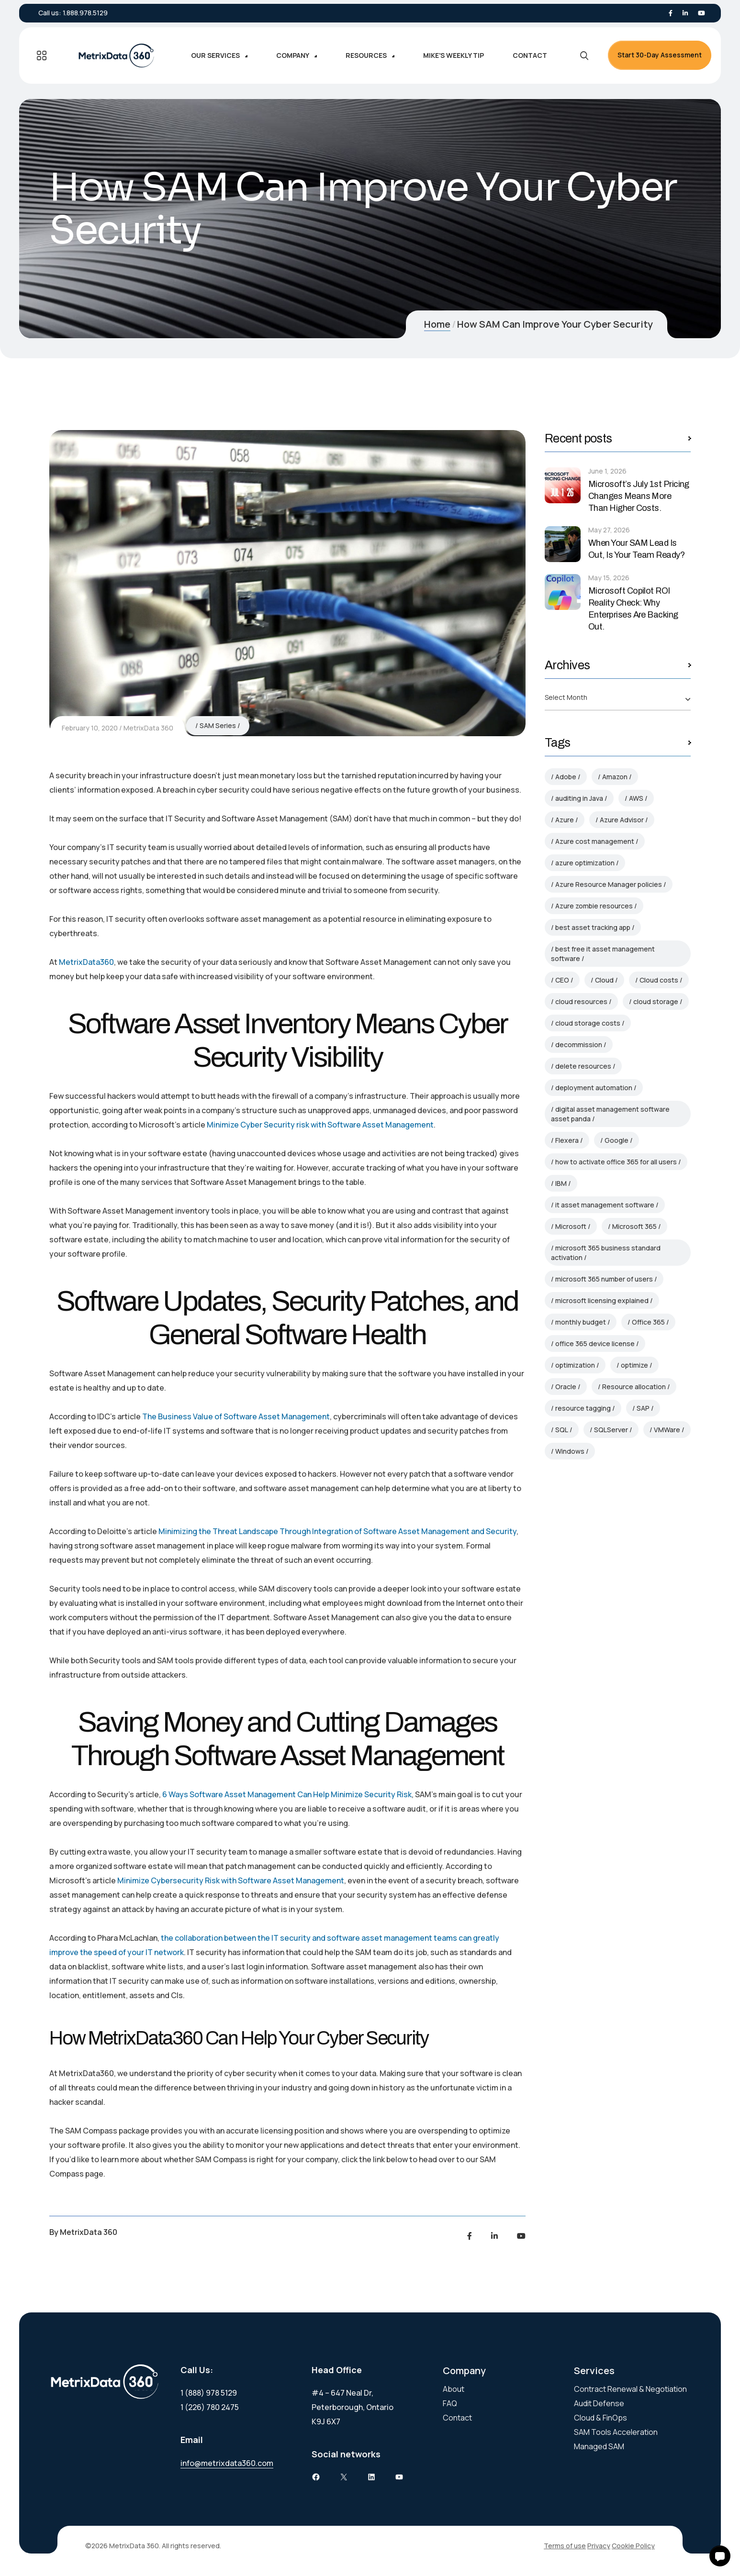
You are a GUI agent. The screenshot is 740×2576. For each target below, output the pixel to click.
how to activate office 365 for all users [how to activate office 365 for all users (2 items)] (616, 1161)
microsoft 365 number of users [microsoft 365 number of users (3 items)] (604, 1278)
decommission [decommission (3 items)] (578, 1044)
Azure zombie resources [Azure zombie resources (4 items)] (594, 905)
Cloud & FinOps (600, 2417)
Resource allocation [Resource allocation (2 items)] (634, 1386)
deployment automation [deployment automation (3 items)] (593, 1087)
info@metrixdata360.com (226, 2463)
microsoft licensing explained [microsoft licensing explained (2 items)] (602, 1300)
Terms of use (565, 2545)
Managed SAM (599, 2446)
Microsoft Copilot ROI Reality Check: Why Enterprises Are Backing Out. (633, 608)
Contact (457, 2417)
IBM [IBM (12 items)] (561, 1183)
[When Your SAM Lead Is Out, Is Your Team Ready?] (563, 544)
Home (437, 324)
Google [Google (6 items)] (616, 1140)
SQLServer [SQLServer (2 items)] (611, 1429)
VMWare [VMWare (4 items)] (667, 1429)
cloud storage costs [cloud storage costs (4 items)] (587, 1023)
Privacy (598, 2545)
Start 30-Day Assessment (659, 55)
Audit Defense (599, 2403)
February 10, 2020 (90, 727)
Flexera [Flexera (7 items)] (567, 1140)
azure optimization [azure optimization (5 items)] (585, 862)
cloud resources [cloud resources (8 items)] (581, 1001)
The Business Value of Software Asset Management (236, 1416)
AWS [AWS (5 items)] (636, 798)
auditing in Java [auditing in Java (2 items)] (579, 798)
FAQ (450, 2403)
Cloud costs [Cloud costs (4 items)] (658, 979)
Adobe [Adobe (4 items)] (565, 776)
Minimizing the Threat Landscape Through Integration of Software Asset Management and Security (337, 1531)
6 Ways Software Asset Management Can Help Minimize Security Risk (287, 1794)
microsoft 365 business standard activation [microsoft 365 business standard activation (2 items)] (606, 1252)
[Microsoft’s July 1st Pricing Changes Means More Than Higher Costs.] (563, 485)
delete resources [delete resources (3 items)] (583, 1066)
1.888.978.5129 (85, 12)
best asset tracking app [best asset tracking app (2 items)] (592, 927)
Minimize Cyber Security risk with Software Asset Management (320, 1124)
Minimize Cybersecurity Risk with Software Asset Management (230, 1880)
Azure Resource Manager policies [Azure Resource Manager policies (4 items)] (608, 884)
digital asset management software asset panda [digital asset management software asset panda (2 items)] (610, 1114)
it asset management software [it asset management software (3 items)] (604, 1204)
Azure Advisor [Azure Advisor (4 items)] (622, 819)
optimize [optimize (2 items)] (634, 1365)
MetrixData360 (86, 962)
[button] (719, 2555)
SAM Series (218, 725)
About (453, 2389)
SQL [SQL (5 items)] (561, 1429)
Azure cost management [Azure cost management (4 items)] (594, 841)
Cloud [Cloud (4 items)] (604, 979)
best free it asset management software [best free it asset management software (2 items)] (603, 953)
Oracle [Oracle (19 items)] (565, 1386)
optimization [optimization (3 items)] (575, 1365)
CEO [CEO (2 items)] (562, 979)
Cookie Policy (633, 2545)
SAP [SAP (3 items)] (643, 1408)
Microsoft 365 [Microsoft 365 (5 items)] (634, 1226)
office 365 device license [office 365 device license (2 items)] (595, 1343)
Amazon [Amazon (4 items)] (615, 776)
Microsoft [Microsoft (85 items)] (570, 1226)
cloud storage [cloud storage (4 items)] (655, 1001)
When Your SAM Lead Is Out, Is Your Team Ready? (636, 549)
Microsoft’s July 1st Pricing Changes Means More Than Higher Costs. (638, 496)
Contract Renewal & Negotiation (630, 2389)
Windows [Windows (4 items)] (569, 1451)
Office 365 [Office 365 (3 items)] (648, 1322)
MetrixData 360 (148, 727)
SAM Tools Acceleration (616, 2432)
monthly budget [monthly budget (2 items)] (580, 1322)
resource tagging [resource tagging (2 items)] (583, 1408)
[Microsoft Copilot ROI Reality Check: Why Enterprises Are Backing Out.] (563, 592)
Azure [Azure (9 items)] (564, 819)
